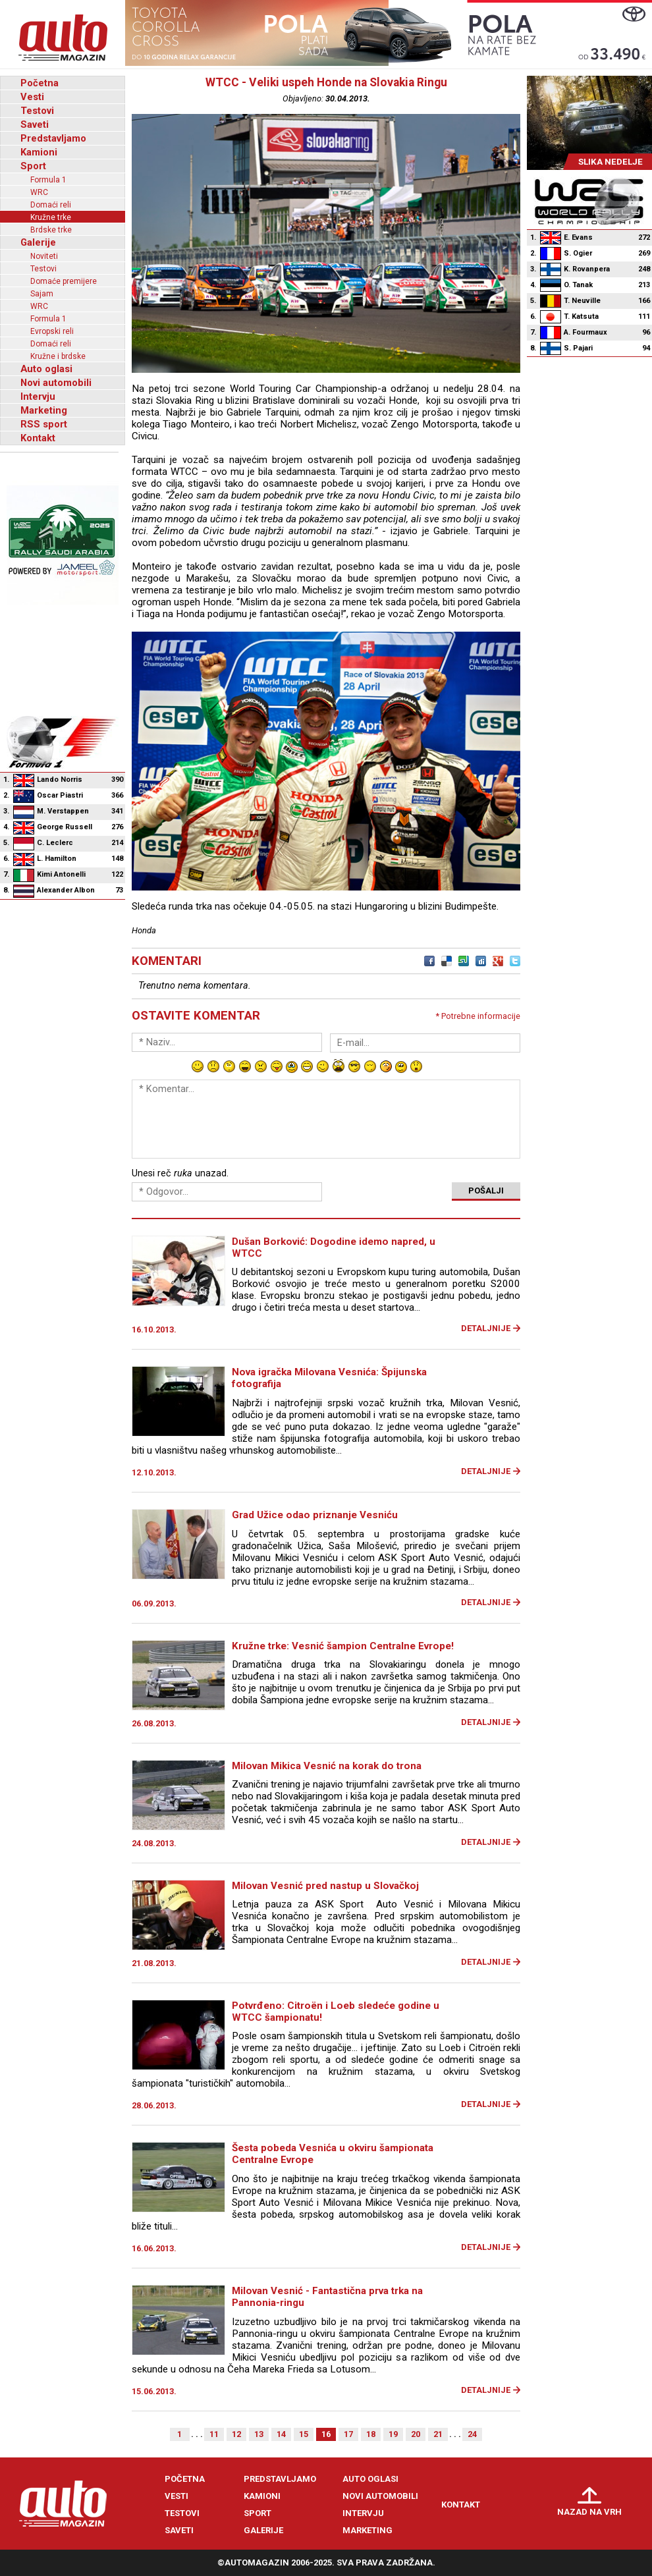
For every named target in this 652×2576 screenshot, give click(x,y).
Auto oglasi (46, 369)
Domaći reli (50, 204)
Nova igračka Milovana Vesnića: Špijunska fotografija (329, 1378)
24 (472, 2434)
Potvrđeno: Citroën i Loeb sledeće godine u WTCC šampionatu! (335, 2011)
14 (281, 2434)
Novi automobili (56, 383)
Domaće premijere (63, 281)
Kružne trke (50, 217)
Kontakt (37, 438)
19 (393, 2434)
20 (415, 2434)
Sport (33, 166)
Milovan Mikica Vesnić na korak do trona (326, 1766)
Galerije (38, 242)
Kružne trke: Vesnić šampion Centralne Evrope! (343, 1646)
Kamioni (38, 152)
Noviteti (44, 256)
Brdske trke (51, 229)
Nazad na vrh (589, 2512)
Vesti (32, 97)
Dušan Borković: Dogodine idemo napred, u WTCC (333, 1247)
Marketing (43, 410)
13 (258, 2434)
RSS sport (43, 424)
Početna (39, 83)
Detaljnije (485, 1328)
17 (348, 2434)
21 (438, 2434)
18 (370, 2434)
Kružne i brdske (58, 356)
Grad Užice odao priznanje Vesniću (315, 1515)
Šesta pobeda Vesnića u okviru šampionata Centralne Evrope (332, 2154)
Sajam (41, 293)
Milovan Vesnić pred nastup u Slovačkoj (325, 1886)
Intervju (37, 396)
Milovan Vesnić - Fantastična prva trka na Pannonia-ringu (327, 2297)
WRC (39, 192)
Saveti (34, 124)
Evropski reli (52, 331)
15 (303, 2434)
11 (214, 2434)
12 (236, 2434)
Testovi (37, 111)
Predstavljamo (53, 138)
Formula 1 (48, 179)
